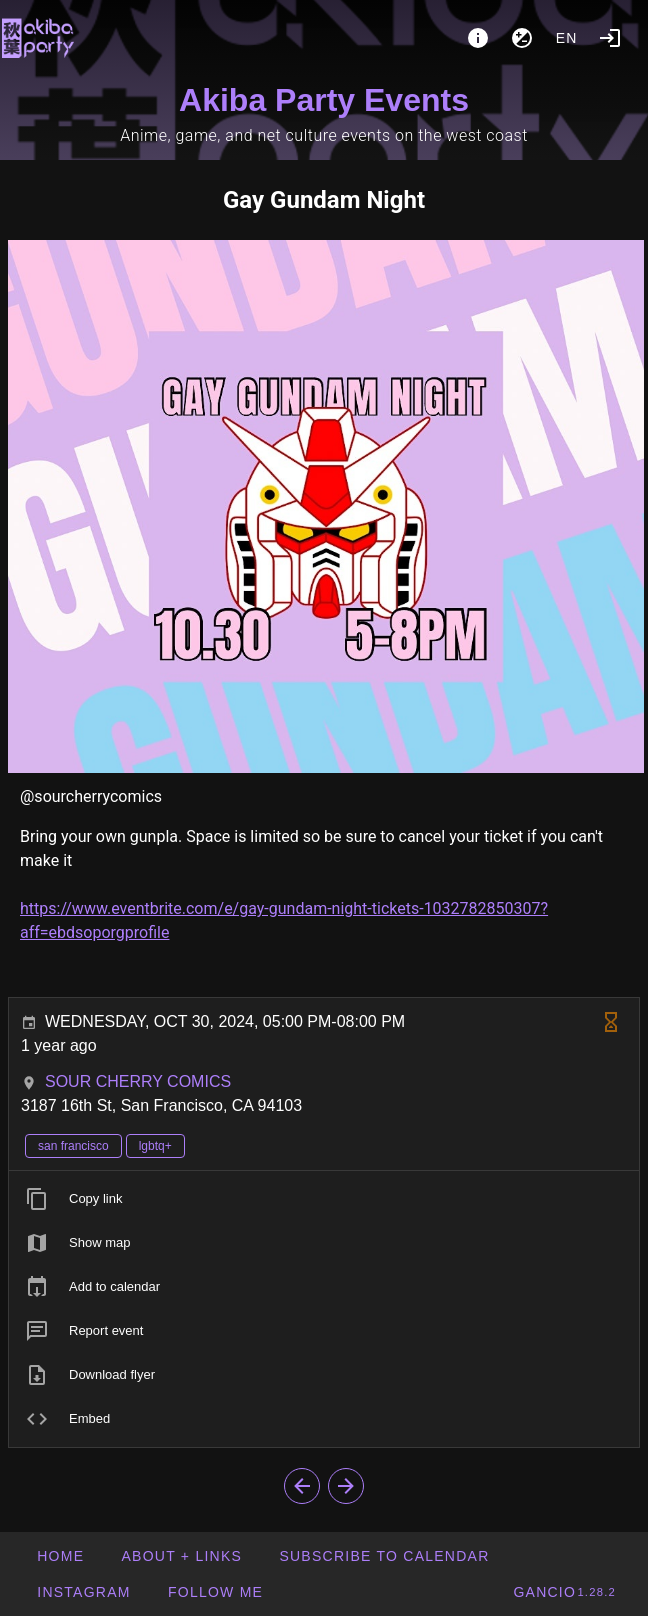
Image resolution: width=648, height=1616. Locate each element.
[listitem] (324, 1199)
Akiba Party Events (324, 100)
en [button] (567, 38)
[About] (478, 38)
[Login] (610, 38)
